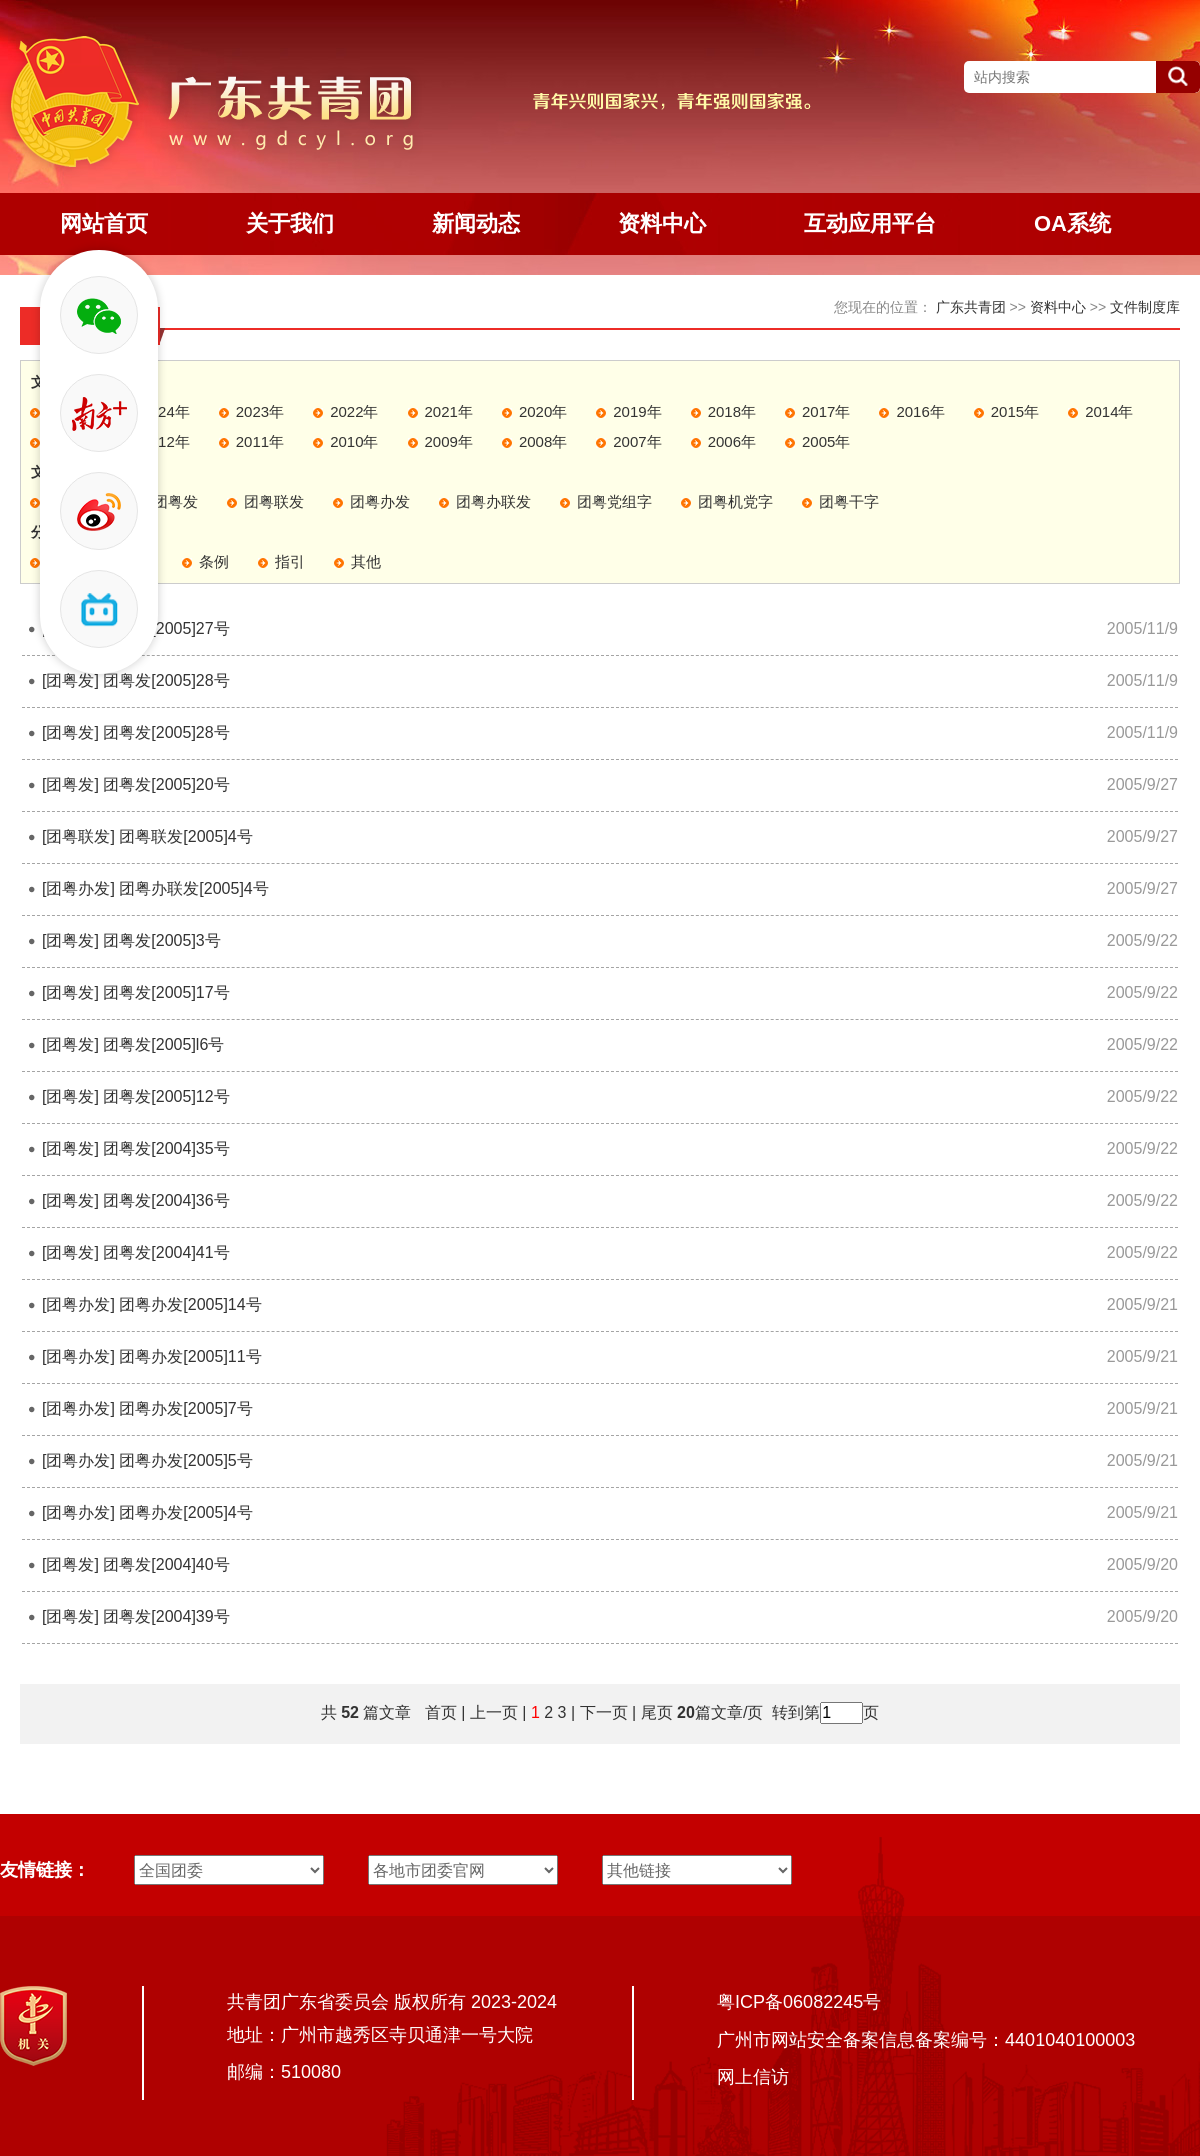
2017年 (826, 411)
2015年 (1015, 411)
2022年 (354, 411)
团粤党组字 (614, 501)
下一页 (604, 1712)
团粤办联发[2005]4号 (193, 888)
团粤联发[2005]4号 (185, 836)
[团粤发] (70, 680)
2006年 (732, 441)
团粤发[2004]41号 (166, 1252)
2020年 (543, 411)
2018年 (732, 411)
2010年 (354, 441)
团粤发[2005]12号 (166, 1096)
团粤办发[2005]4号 (185, 1512)
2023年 (260, 411)
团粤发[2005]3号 (161, 940)
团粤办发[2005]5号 (185, 1460)
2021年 (449, 411)
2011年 (260, 441)
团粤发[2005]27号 (166, 628)
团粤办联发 (493, 501)
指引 (290, 561)
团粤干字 (849, 501)
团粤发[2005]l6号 (163, 1044)
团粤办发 (380, 501)
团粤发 (175, 501)
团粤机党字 (735, 501)
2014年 (1109, 411)
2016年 (920, 411)
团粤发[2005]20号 (166, 784)
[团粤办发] (78, 888)
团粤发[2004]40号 (166, 1564)
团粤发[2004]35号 (166, 1148)
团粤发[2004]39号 (166, 1616)
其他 (366, 561)
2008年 (543, 441)
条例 (214, 561)
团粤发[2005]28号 (166, 680)
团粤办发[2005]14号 (190, 1304)
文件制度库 (1145, 307)
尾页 (654, 1712)
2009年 (449, 441)
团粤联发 (274, 501)
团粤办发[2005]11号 (190, 1356)
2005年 (826, 441)
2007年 (637, 441)
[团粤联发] (78, 836)
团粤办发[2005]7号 (185, 1408)
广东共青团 (971, 307)
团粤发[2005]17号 (166, 992)
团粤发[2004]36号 (166, 1200)
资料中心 (1058, 307)
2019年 (637, 411)
